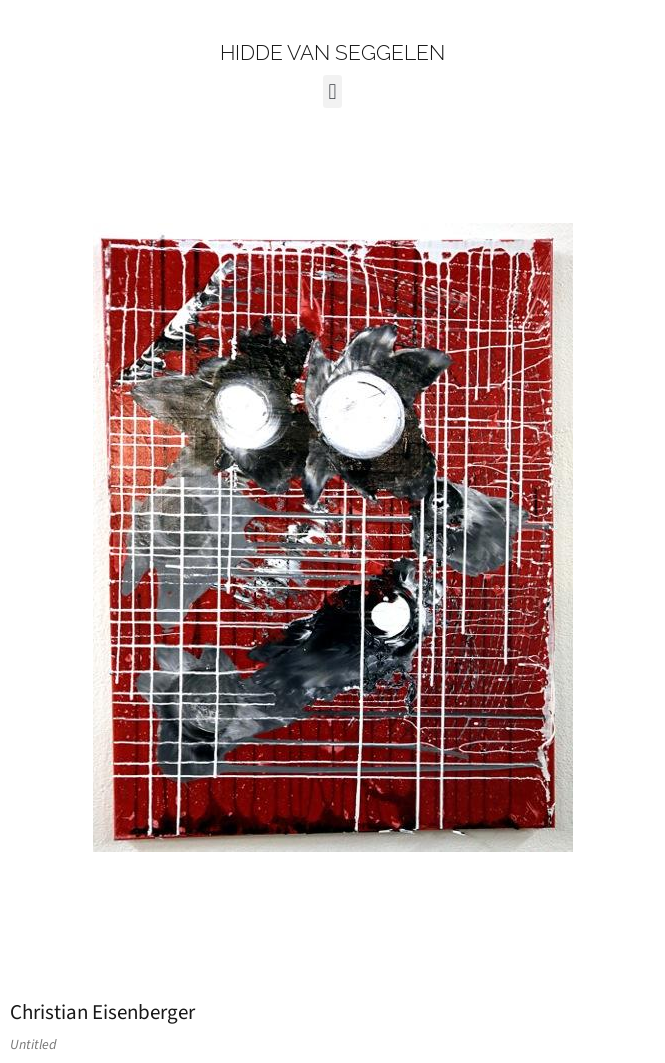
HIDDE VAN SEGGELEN (332, 52)
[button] (332, 91)
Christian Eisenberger (102, 1012)
